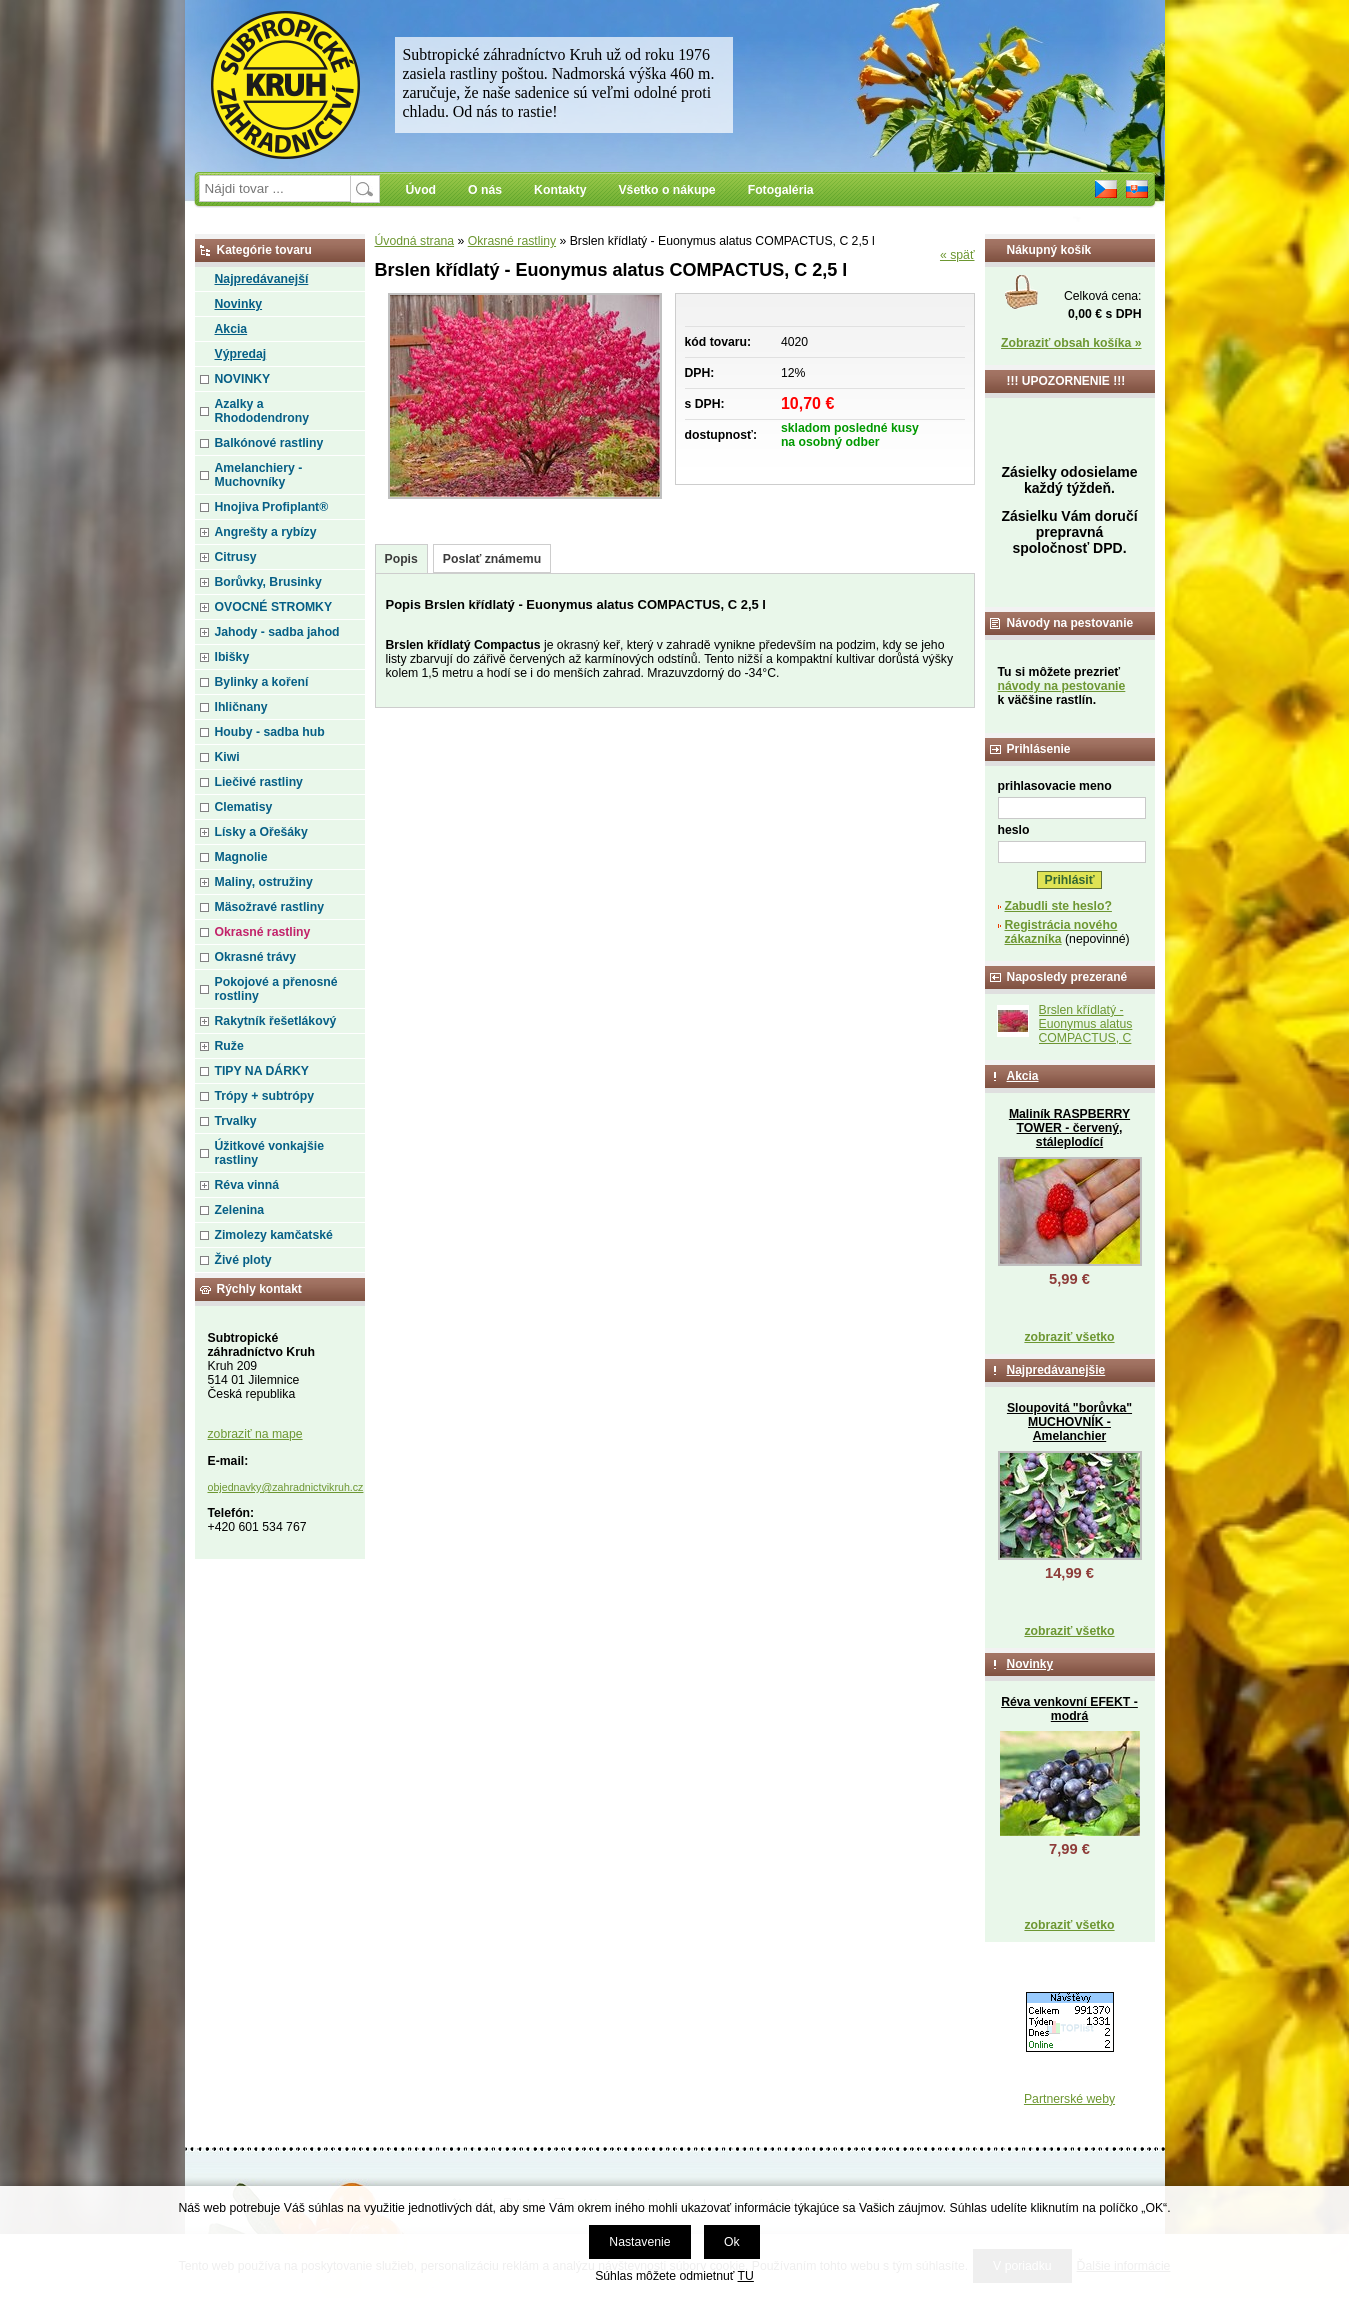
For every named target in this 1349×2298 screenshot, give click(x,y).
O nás (485, 190)
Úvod (421, 190)
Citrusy (236, 557)
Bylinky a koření (262, 682)
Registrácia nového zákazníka (1061, 932)
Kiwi (227, 757)
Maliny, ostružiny (264, 882)
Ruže (229, 1046)
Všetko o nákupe (666, 190)
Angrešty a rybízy (266, 532)
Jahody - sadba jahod (277, 632)
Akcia (231, 329)
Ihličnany (241, 707)
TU (746, 2276)
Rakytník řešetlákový (276, 1021)
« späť (957, 255)
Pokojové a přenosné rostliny (276, 989)
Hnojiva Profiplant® (272, 507)
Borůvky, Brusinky (268, 582)
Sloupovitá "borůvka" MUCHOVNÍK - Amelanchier (1069, 1422)
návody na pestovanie (1062, 686)
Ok (732, 2242)
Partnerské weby (1069, 2099)
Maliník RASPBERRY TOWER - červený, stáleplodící (1069, 1128)
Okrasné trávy (256, 957)
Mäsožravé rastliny (269, 907)
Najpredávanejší (262, 279)
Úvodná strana (415, 241)
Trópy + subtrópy (265, 1096)
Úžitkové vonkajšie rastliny (269, 1153)
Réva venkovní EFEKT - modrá (1069, 1709)
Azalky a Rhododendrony (262, 411)
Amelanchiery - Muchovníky (259, 475)
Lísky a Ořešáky (261, 832)
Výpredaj (241, 354)
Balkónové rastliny (269, 443)
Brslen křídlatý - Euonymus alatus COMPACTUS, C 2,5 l (1086, 1031)
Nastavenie (639, 2242)
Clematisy (244, 807)
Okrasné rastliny (512, 241)
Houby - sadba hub (270, 732)
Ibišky (232, 657)
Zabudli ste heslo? (1058, 906)
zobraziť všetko (1069, 1337)
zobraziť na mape (255, 1434)
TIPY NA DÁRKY (262, 1071)
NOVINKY (243, 379)
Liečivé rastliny (259, 782)
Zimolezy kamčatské (274, 1235)
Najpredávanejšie (1056, 1370)
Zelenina (240, 1210)
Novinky (239, 304)
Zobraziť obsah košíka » (1071, 343)
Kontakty (560, 190)
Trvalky (236, 1121)
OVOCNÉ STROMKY (274, 607)
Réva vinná (247, 1185)
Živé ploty (243, 1260)
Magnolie (241, 857)
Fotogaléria (781, 190)
